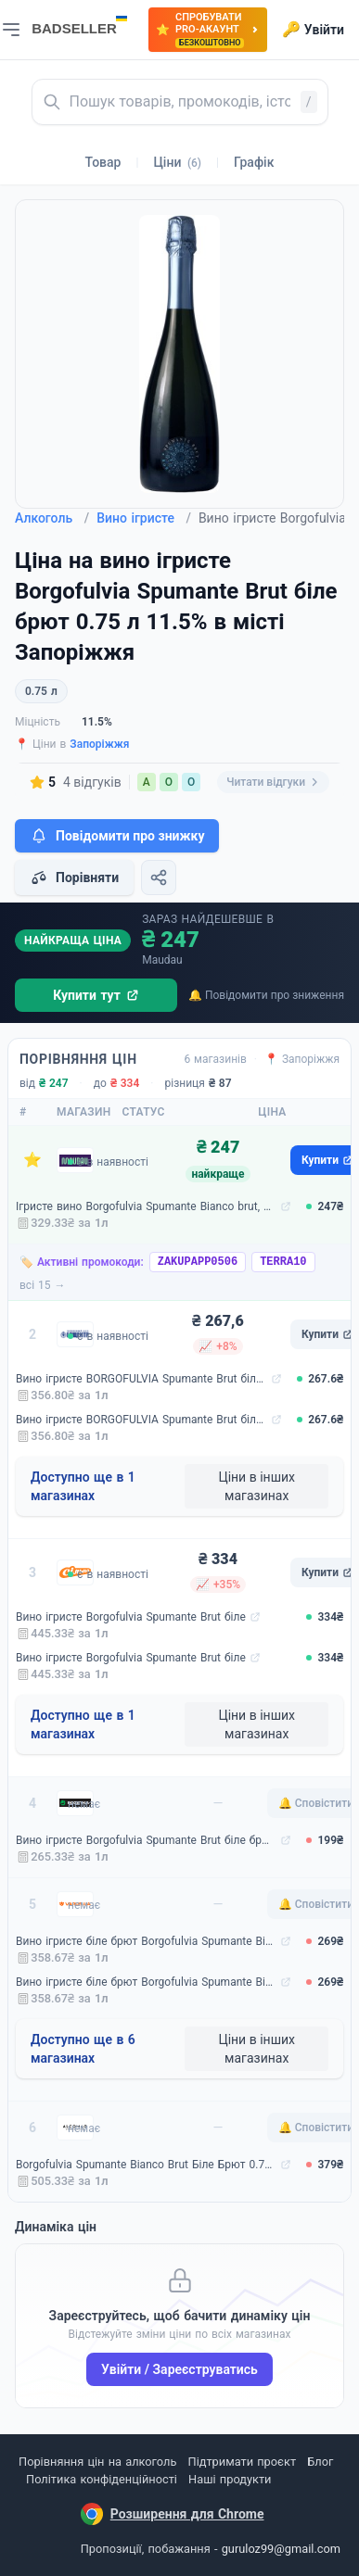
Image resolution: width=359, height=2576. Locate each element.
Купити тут (96, 995)
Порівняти (74, 877)
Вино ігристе (143, 518)
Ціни (177, 162)
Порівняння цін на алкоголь (97, 2462)
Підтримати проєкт (242, 2462)
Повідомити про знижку (117, 836)
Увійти (313, 30)
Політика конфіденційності (101, 2479)
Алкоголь (52, 518)
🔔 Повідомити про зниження (266, 995)
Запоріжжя (99, 744)
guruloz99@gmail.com (281, 2549)
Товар (103, 162)
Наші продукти (229, 2479)
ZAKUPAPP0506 (197, 1262)
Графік (254, 162)
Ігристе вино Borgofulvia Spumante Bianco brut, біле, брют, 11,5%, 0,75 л (146, 1206)
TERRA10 (283, 1262)
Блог (320, 2462)
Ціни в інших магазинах (256, 1486)
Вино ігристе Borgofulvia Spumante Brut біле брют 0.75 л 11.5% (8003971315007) (146, 1840)
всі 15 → (42, 1285)
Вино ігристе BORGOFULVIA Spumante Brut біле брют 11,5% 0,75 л (141, 1378)
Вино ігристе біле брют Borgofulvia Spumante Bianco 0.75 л (146, 1941)
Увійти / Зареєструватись (179, 2369)
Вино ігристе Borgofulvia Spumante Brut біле (131, 1616)
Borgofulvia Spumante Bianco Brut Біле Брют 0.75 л (146, 2164)
